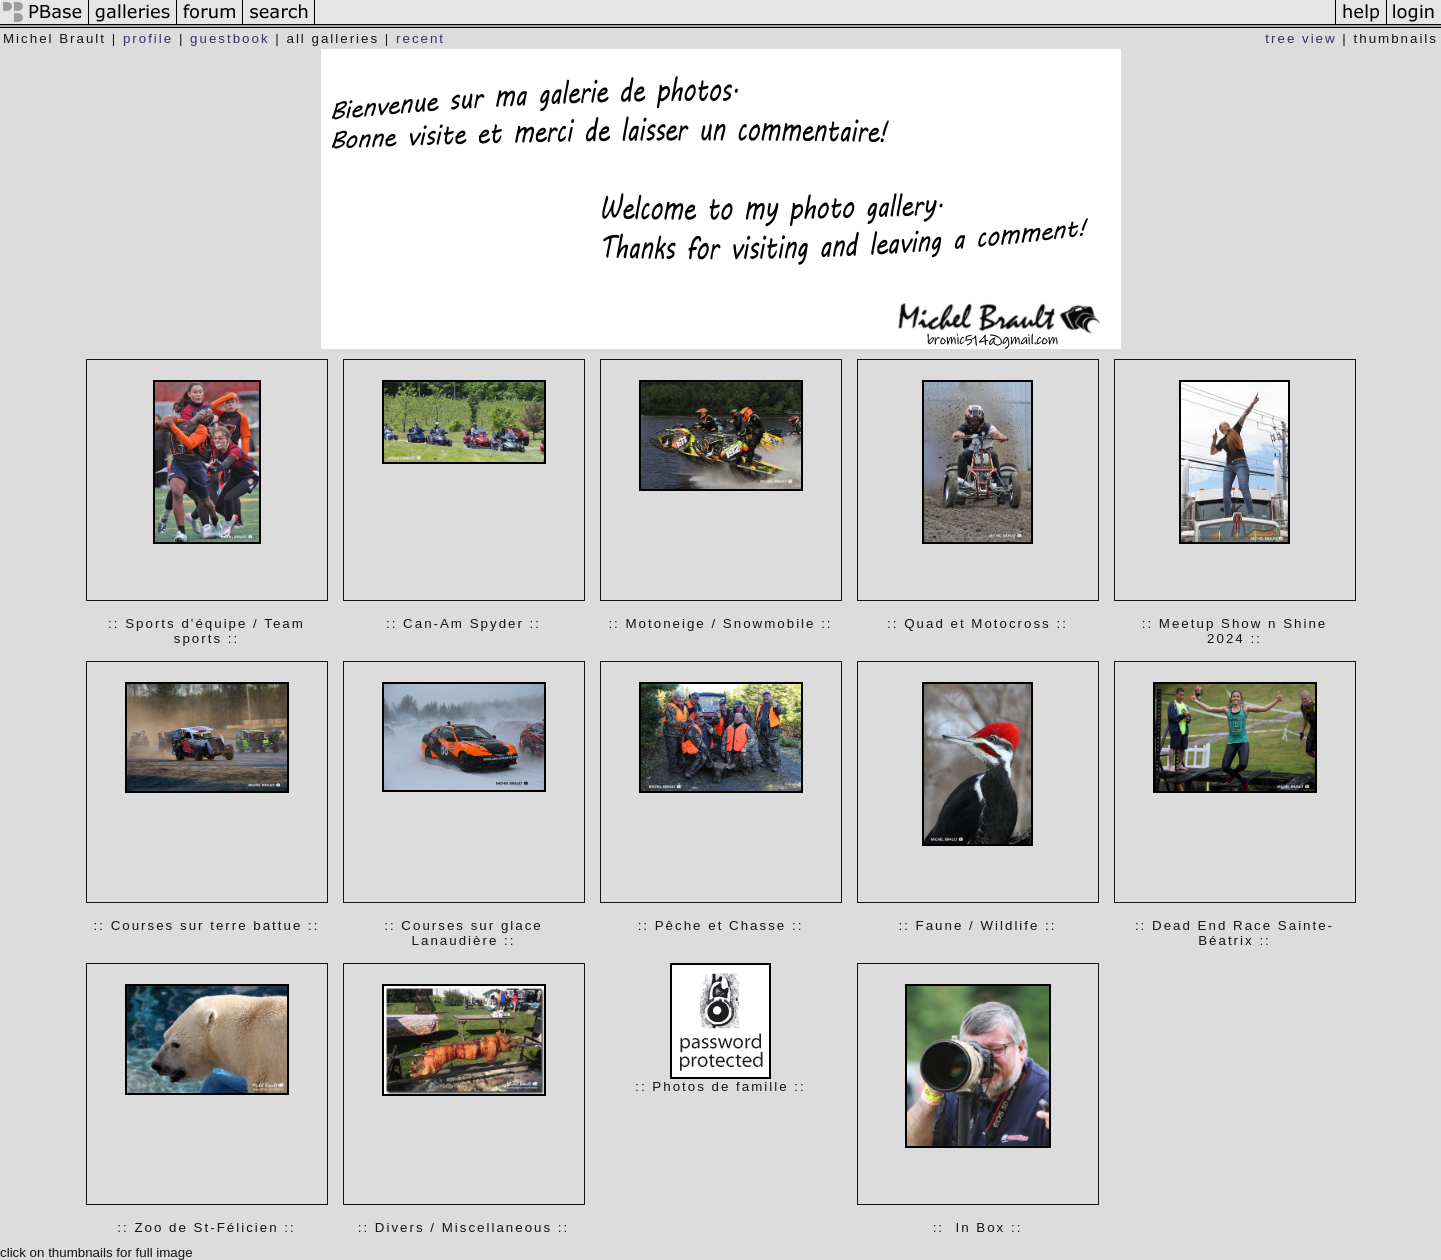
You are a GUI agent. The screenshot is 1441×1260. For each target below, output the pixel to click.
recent (420, 38)
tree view (1300, 38)
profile (148, 38)
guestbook (230, 38)
